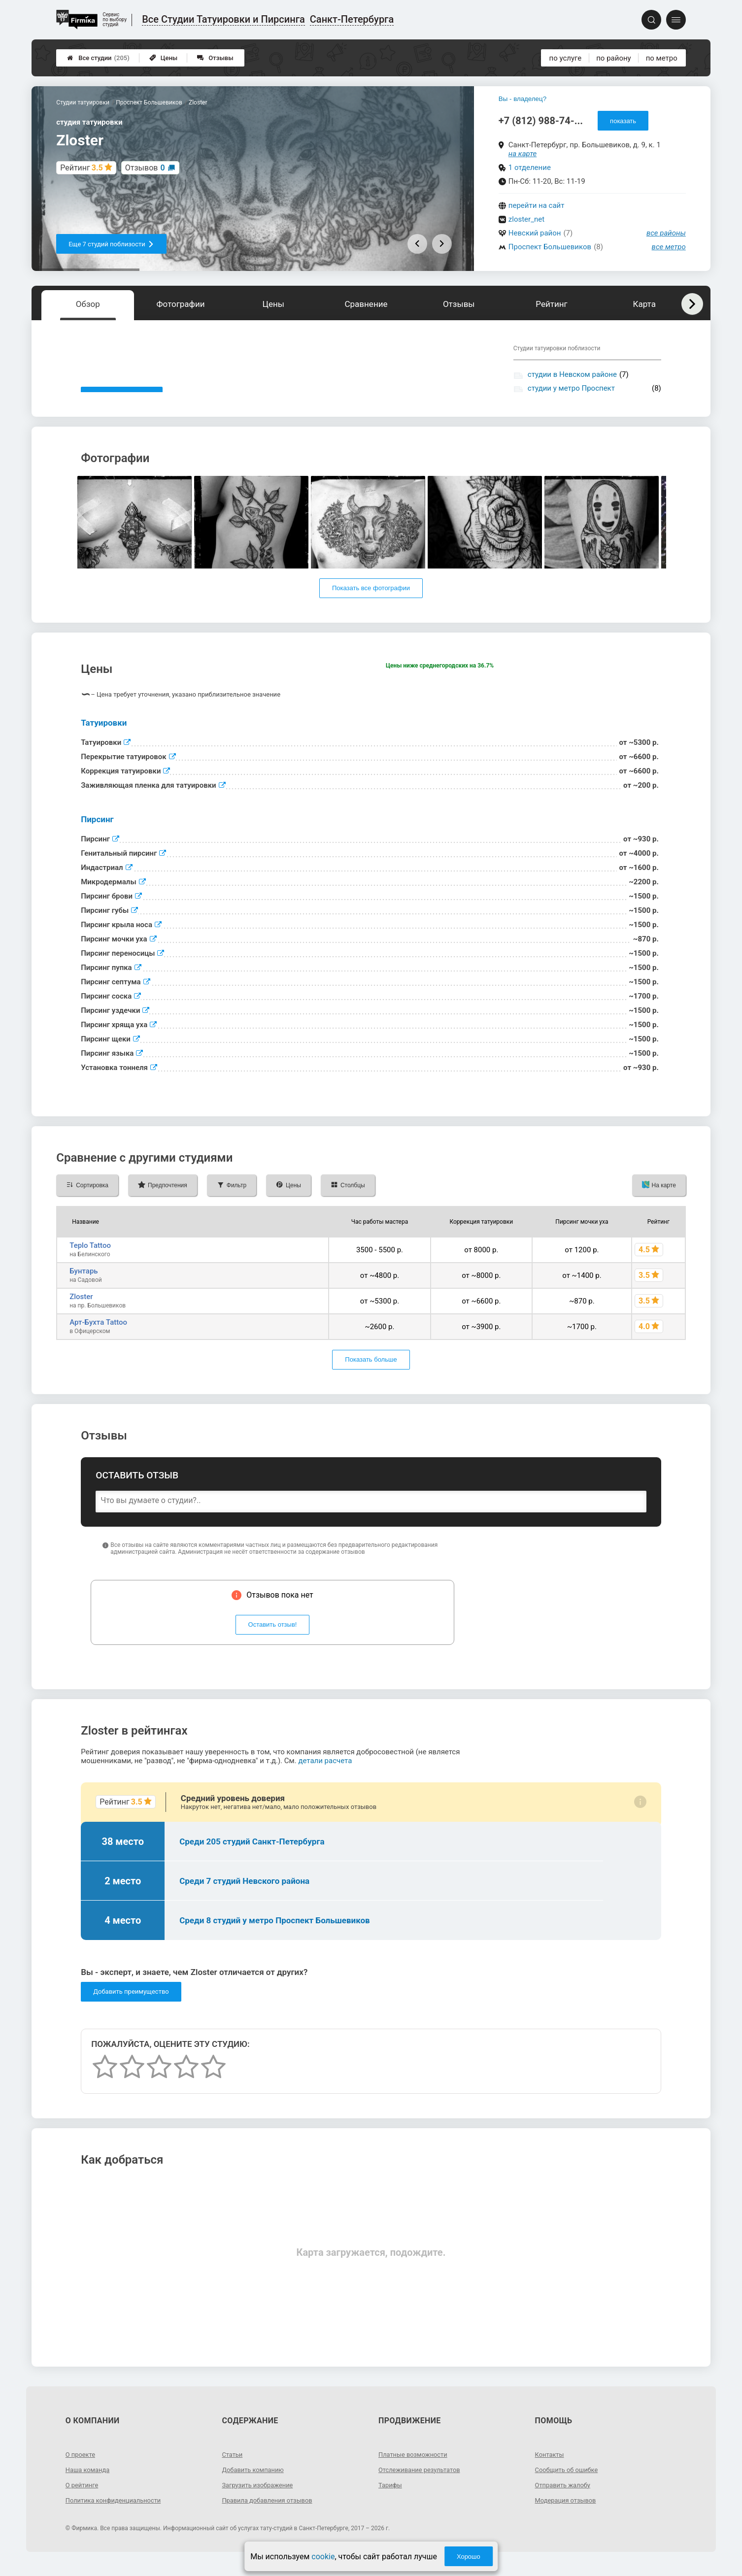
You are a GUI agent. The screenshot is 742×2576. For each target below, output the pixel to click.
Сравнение (365, 304)
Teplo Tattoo (90, 1259)
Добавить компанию (255, 2484)
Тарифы (391, 2499)
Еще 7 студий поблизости (111, 244)
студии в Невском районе (572, 374)
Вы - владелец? (522, 98)
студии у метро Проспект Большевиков (571, 392)
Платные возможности (415, 2469)
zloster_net (526, 219)
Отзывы (215, 58)
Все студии (98, 58)
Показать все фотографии (371, 602)
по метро (661, 58)
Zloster (81, 1310)
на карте (522, 153)
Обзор (88, 304)
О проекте (82, 2469)
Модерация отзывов (568, 2514)
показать (623, 121)
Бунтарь (83, 1285)
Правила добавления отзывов (271, 2514)
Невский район (534, 233)
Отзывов (145, 167)
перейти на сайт (536, 205)
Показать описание (121, 397)
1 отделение (529, 167)
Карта (644, 304)
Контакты (551, 2469)
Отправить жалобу (565, 2499)
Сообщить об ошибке (569, 2484)
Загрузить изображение (260, 2499)
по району (613, 58)
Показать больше (371, 1374)
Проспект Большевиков (549, 246)
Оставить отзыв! (272, 1639)
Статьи (233, 2469)
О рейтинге (83, 2499)
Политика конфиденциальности (117, 2514)
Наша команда (90, 2484)
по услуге (565, 58)
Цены (163, 58)
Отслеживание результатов (423, 2484)
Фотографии (181, 304)
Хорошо (468, 2556)
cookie (323, 2556)
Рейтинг (551, 304)
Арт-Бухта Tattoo (98, 1336)
